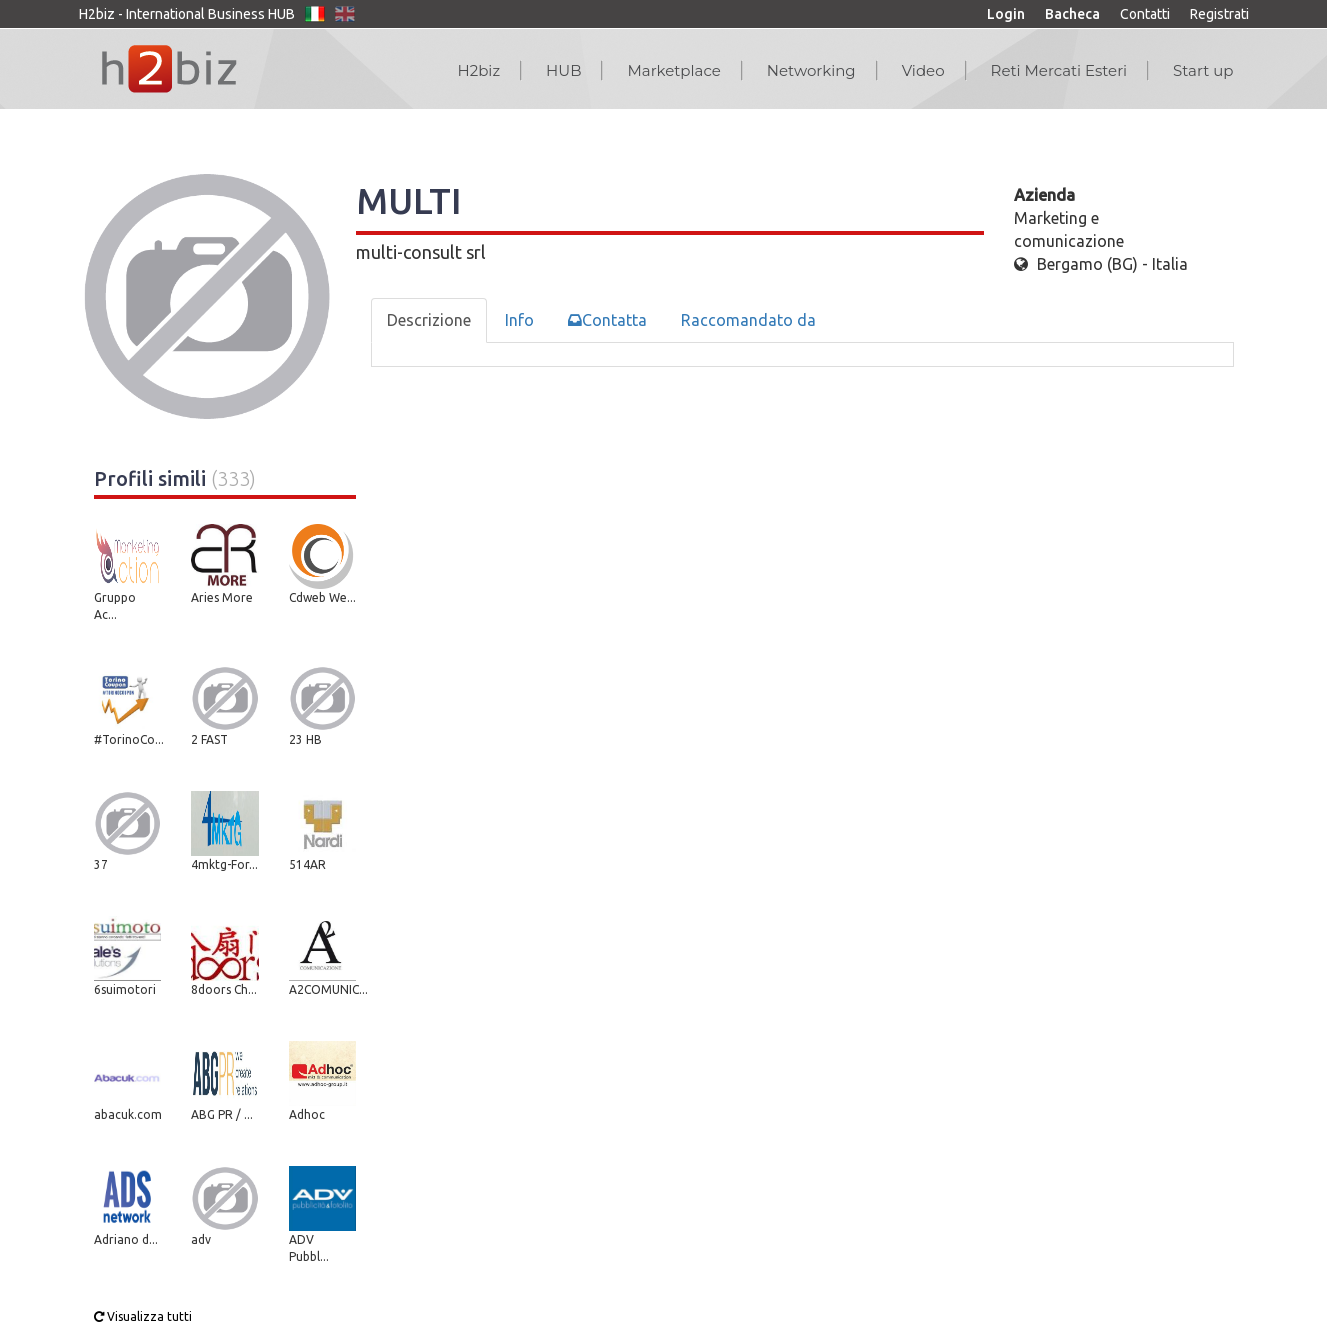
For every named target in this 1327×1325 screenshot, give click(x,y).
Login (1006, 14)
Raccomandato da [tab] (748, 320)
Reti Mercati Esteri (1059, 70)
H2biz (478, 70)
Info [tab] (519, 320)
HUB (563, 70)
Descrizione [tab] (429, 320)
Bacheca (1072, 14)
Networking (811, 70)
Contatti (1145, 14)
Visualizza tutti (143, 1316)
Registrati (1219, 14)
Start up (1203, 70)
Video (923, 70)
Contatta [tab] (607, 320)
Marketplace (673, 70)
